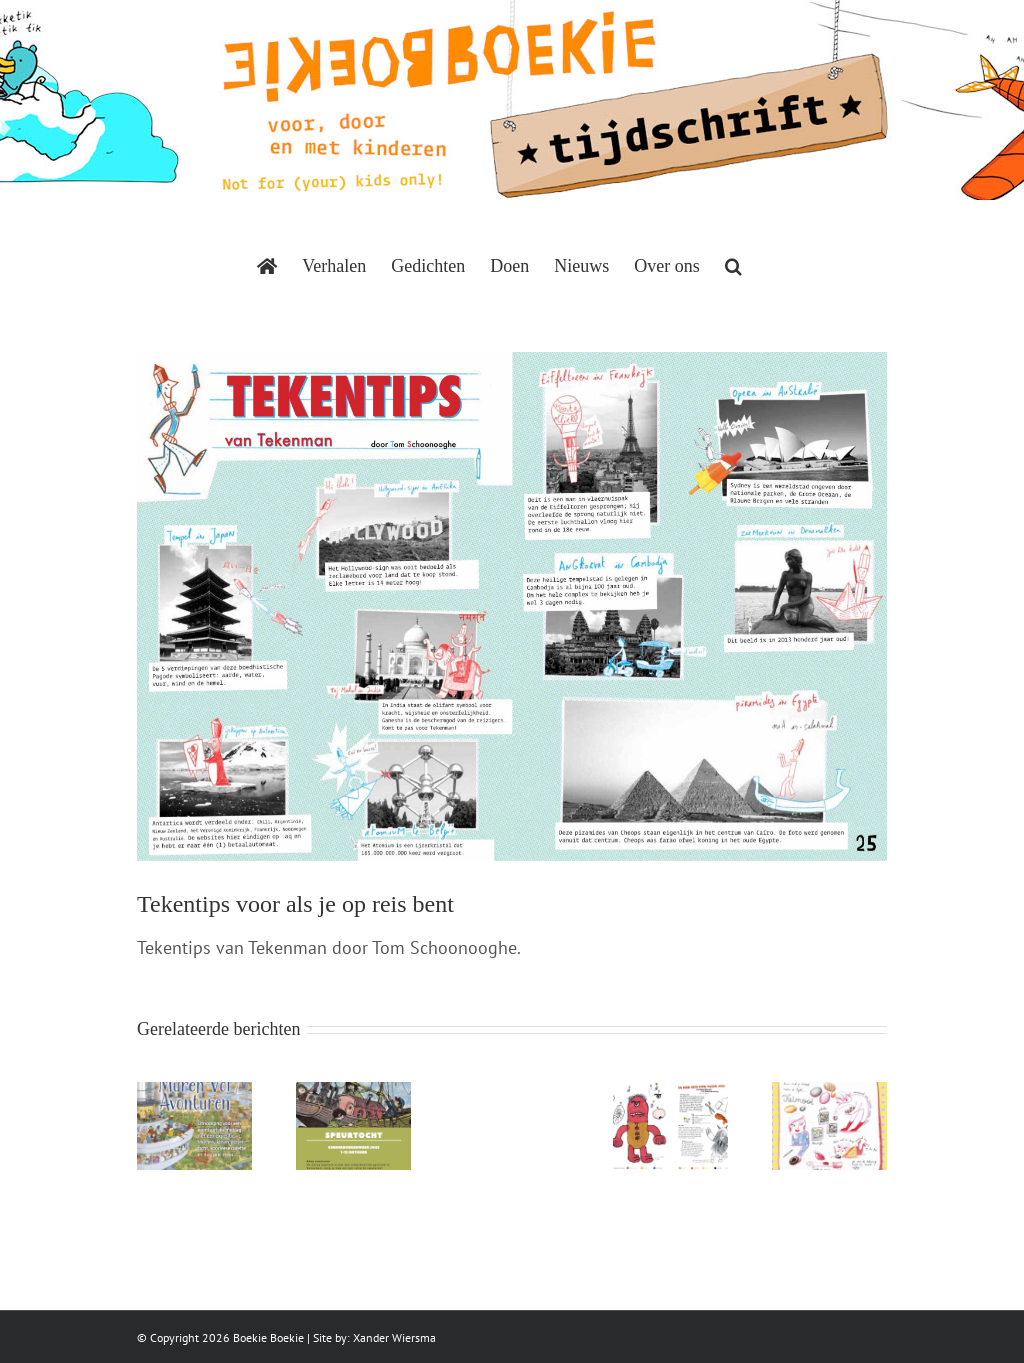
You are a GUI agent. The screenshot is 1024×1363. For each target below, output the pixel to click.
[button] (733, 266)
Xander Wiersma (394, 1337)
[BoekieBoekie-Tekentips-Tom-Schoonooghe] (512, 606)
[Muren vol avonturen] (194, 1093)
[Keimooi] (829, 1093)
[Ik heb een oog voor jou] (670, 1093)
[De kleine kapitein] (353, 1093)
